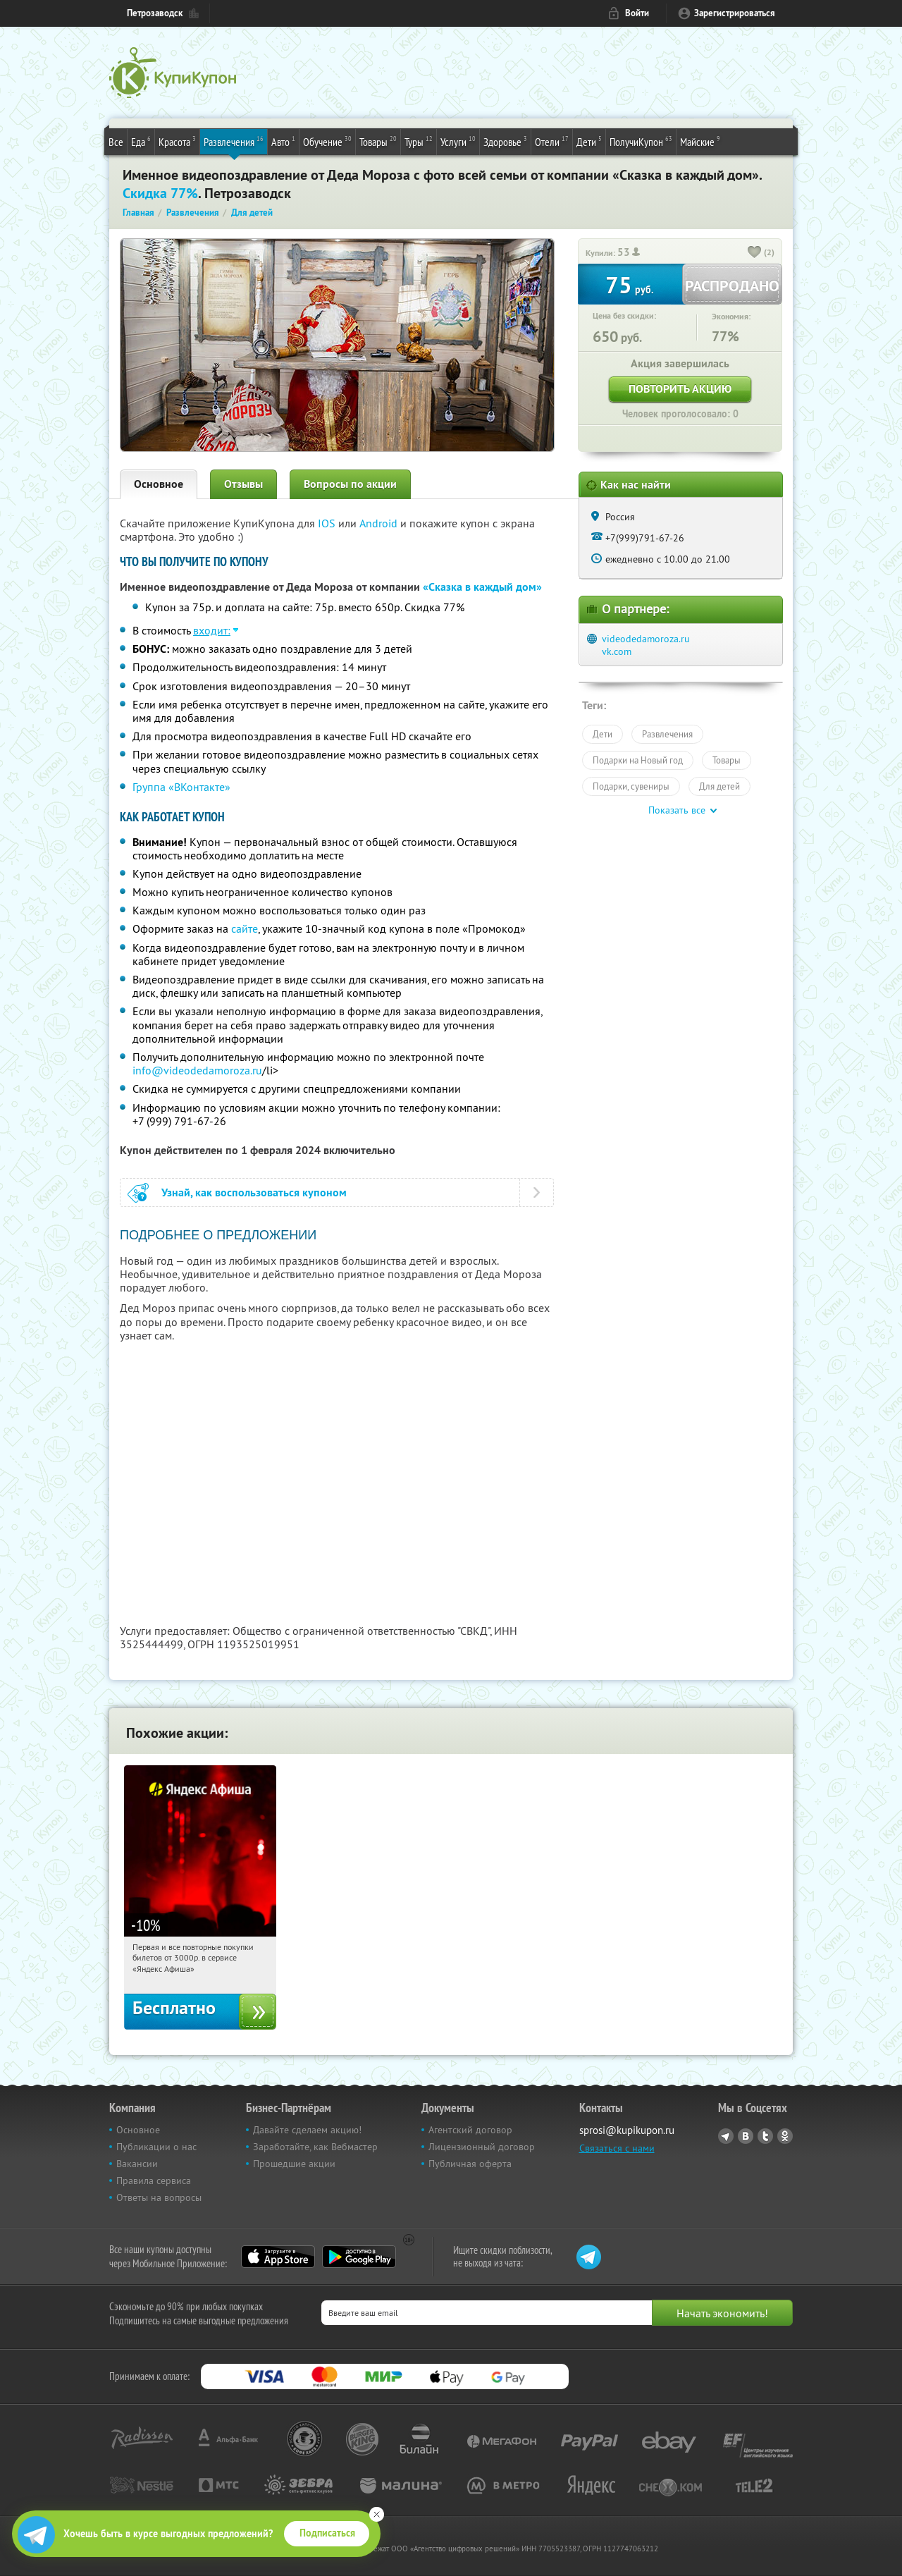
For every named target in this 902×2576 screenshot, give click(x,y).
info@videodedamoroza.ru (197, 1070)
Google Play (359, 2256)
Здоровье (505, 141)
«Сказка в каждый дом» (482, 586)
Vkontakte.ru (745, 2136)
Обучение (327, 141)
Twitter (765, 2136)
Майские (700, 141)
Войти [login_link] (637, 13)
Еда (141, 141)
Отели (552, 141)
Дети (589, 141)
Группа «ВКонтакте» (181, 787)
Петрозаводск (155, 13)
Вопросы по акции (350, 484)
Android (379, 523)
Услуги (458, 141)
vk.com (616, 651)
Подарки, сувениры (631, 786)
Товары (378, 141)
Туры (418, 141)
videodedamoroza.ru (646, 638)
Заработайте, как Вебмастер (315, 2146)
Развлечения (234, 141)
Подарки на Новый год (638, 760)
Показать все (676, 810)
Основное (158, 484)
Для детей (719, 786)
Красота (177, 141)
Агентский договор (470, 2129)
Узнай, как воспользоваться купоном (254, 1192)
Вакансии (137, 2163)
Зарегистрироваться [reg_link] (734, 13)
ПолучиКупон (641, 141)
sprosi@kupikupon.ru (626, 2130)
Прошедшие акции (294, 2163)
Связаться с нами (617, 2148)
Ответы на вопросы (159, 2197)
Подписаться (327, 2533)
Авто (283, 141)
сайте (244, 928)
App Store (278, 2256)
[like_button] (755, 253)
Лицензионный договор (481, 2146)
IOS (328, 523)
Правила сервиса (153, 2180)
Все (116, 142)
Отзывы (243, 484)
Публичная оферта (470, 2163)
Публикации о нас (156, 2146)
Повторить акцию (680, 388)
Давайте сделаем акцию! (307, 2129)
